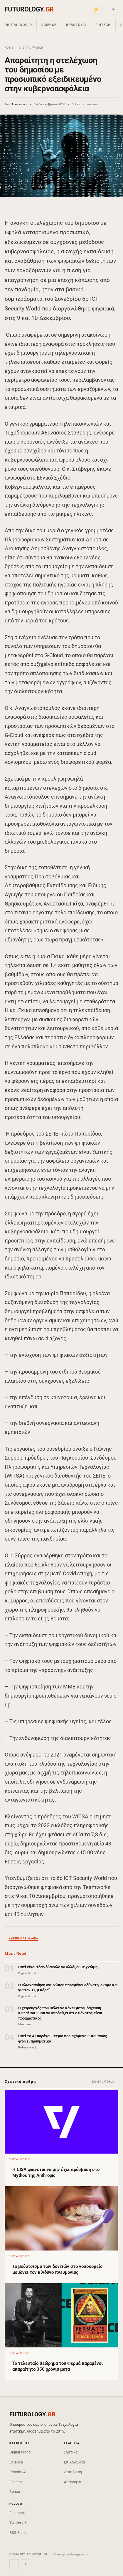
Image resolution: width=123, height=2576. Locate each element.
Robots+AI (76, 25)
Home (9, 47)
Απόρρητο (72, 2482)
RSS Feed (17, 2532)
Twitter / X (18, 2523)
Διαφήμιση (73, 2472)
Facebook (17, 2513)
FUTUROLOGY (29, 9)
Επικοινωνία (74, 2462)
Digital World (18, 25)
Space (14, 2491)
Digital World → (105, 2081)
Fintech (103, 25)
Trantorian (19, 104)
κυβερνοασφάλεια (23, 1938)
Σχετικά (70, 2452)
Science (48, 25)
